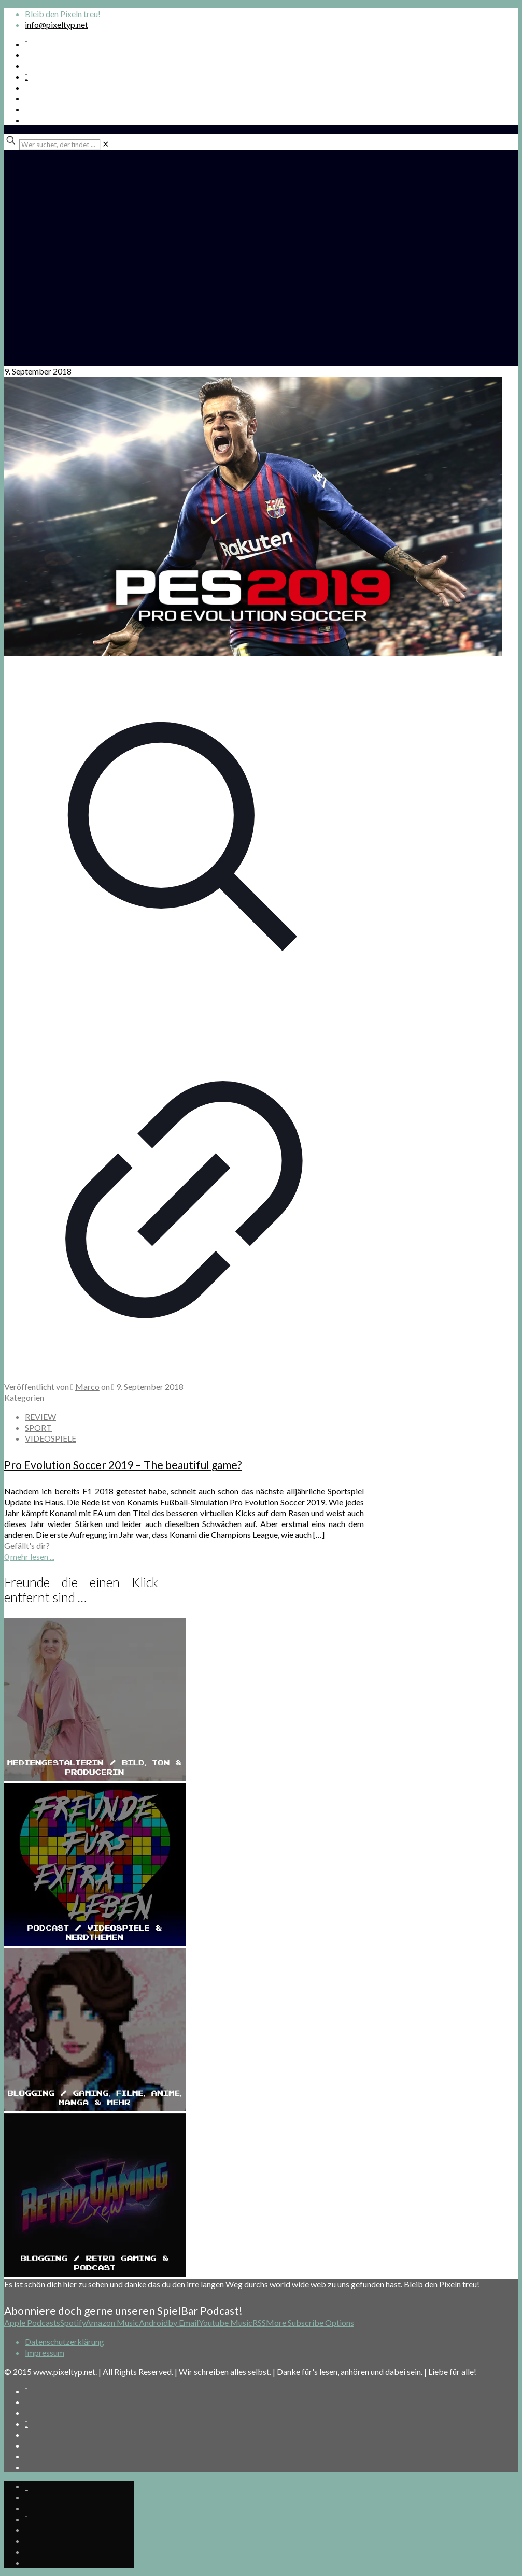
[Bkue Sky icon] (26, 76)
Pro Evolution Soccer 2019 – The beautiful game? (123, 1464)
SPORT (38, 1427)
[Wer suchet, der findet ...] (60, 144)
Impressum (44, 2352)
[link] (105, 144)
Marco (87, 1386)
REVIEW (40, 1416)
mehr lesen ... (32, 1556)
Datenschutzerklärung (64, 2342)
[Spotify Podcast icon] (26, 44)
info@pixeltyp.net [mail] (56, 25)
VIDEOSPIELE (50, 1438)
